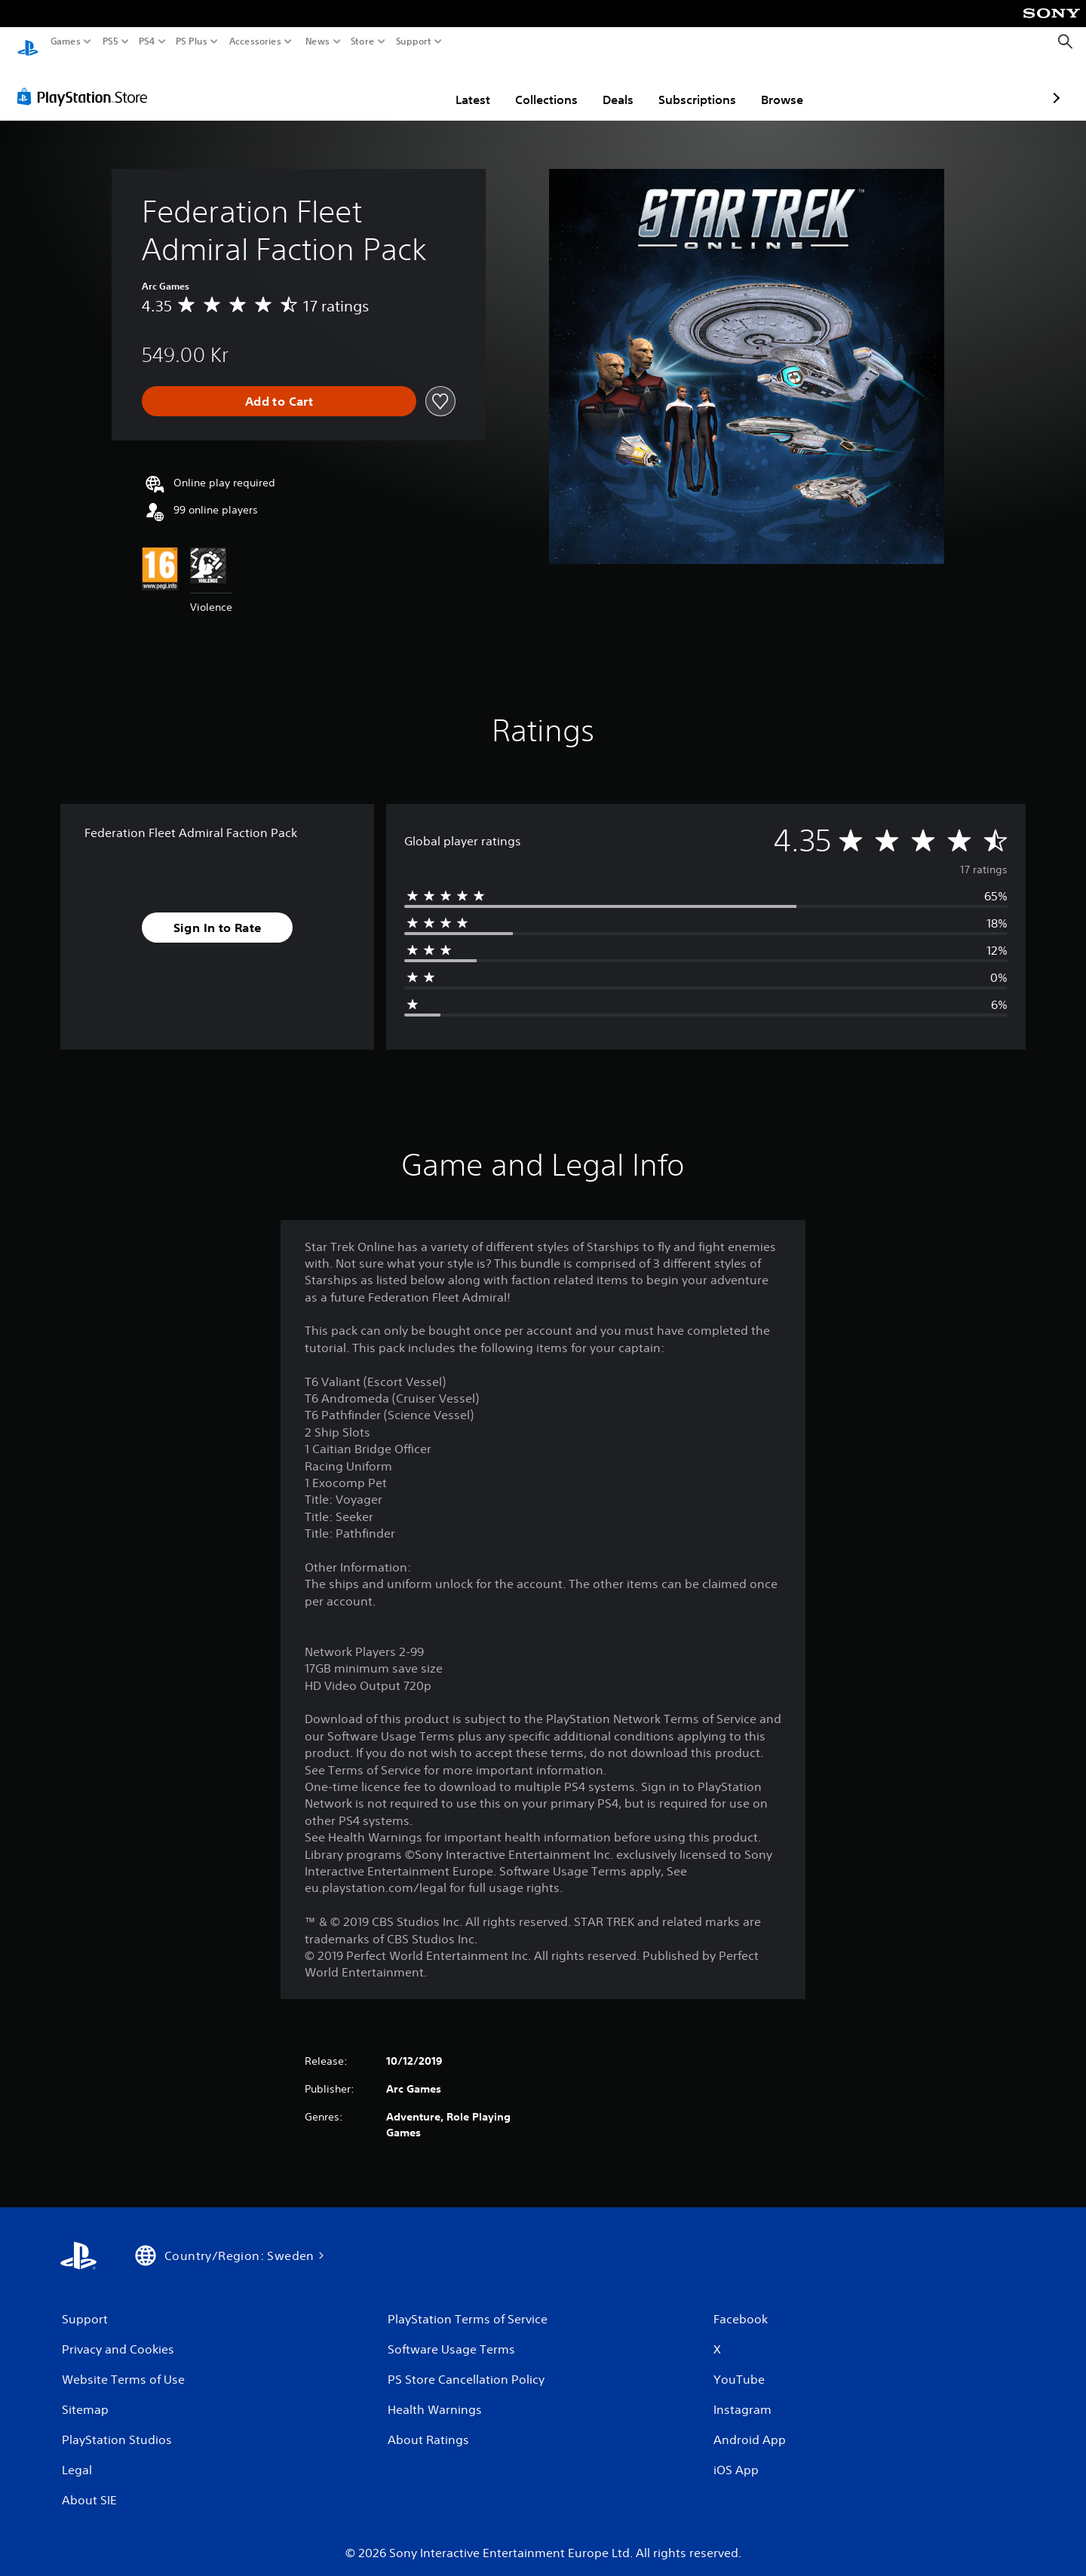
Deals (529, 85)
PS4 (147, 41)
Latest (384, 85)
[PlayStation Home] (28, 42)
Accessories (255, 41)
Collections (458, 85)
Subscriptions (609, 85)
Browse (694, 85)
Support (414, 41)
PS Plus (191, 41)
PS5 (110, 41)
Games (66, 41)
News (317, 41)
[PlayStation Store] (86, 82)
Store (363, 41)
